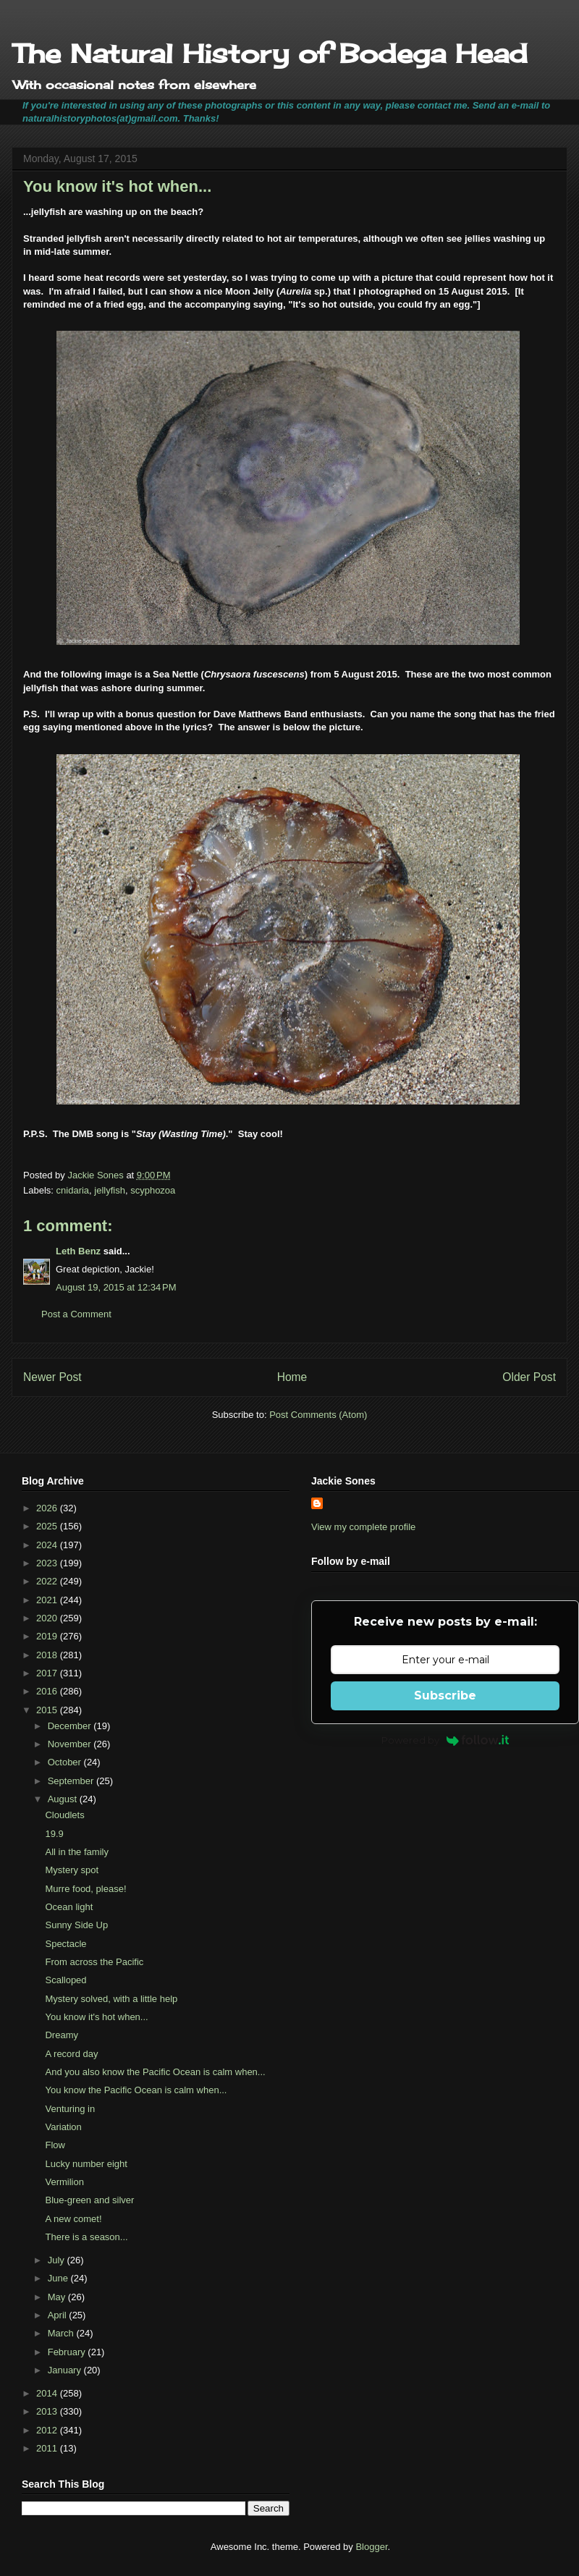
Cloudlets (64, 1814)
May (58, 2297)
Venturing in (70, 2108)
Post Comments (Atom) (318, 1414)
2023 (48, 1563)
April (58, 2315)
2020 (48, 1618)
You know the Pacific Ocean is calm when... (136, 2090)
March (62, 2333)
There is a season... (86, 2236)
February (68, 2352)
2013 (48, 2411)
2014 (48, 2393)
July (57, 2260)
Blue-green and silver (89, 2200)
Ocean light (69, 1906)
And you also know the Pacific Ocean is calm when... (155, 2071)
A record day (71, 2053)
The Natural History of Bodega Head (270, 53)
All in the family (76, 1851)
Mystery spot (71, 1870)
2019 (48, 1636)
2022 (48, 1581)
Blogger (371, 2546)
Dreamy (61, 2035)
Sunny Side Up (76, 1925)
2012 (48, 2430)
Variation (63, 2126)
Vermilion (64, 2181)
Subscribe (445, 1695)
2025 (48, 1526)
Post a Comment (76, 1314)
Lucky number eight (86, 2163)
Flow (54, 2145)
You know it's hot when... (96, 2016)
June (59, 2278)
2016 (48, 1691)
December (71, 1725)
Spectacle (65, 1943)
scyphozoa (152, 1190)
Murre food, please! (85, 1888)
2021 (48, 1600)
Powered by (445, 1740)
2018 (48, 1655)
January (66, 2370)
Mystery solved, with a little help (111, 1998)
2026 (48, 1508)
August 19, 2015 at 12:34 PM (116, 1287)
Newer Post (52, 1377)
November (71, 1744)
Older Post (529, 1377)
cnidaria (73, 1190)
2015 (48, 1710)
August (64, 1799)
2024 (48, 1545)
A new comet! (73, 2218)
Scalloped (65, 1980)
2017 (48, 1673)
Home (292, 1377)
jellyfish (109, 1190)
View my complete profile (363, 1526)
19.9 (54, 1833)
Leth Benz (78, 1251)
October (66, 1762)
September (72, 1780)
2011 (48, 2448)
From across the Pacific (94, 1961)
